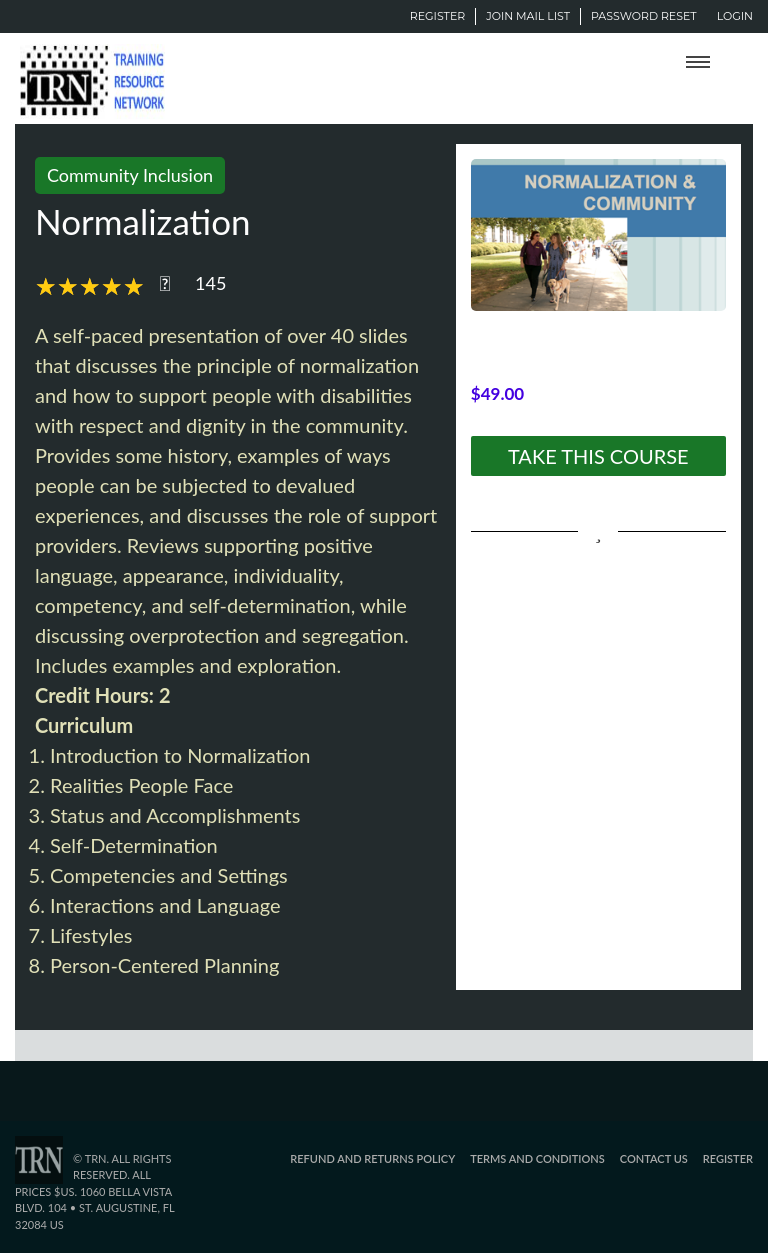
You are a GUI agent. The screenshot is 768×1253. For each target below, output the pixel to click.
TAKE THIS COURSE (598, 456)
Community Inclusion (130, 175)
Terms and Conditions (537, 1158)
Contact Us (654, 1158)
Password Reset (644, 16)
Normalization (143, 221)
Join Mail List (528, 16)
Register (437, 16)
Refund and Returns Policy (372, 1158)
